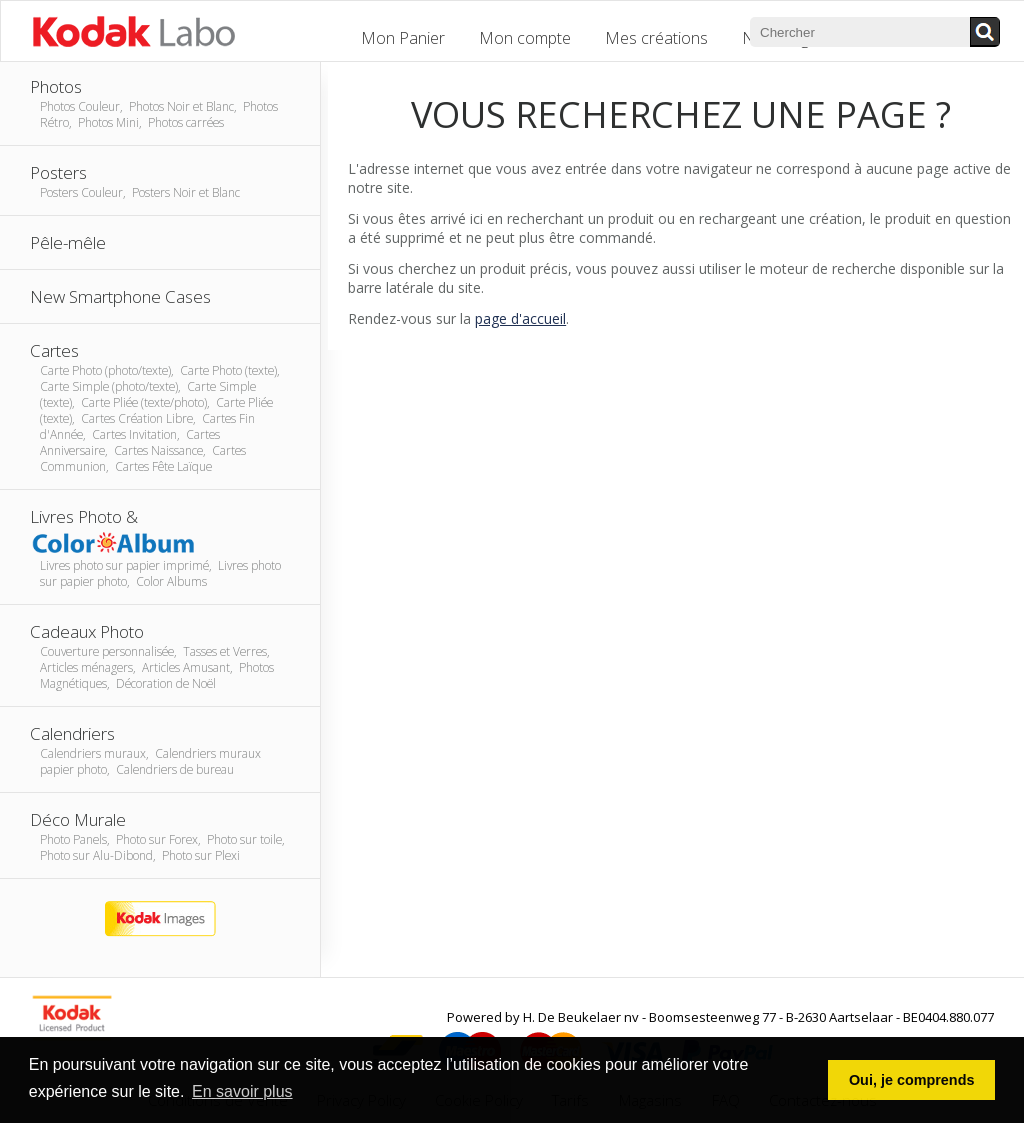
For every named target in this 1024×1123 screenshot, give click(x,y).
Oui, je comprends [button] (912, 1080)
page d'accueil (520, 318)
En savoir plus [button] (242, 1091)
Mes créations (656, 38)
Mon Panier (403, 38)
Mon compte (525, 38)
